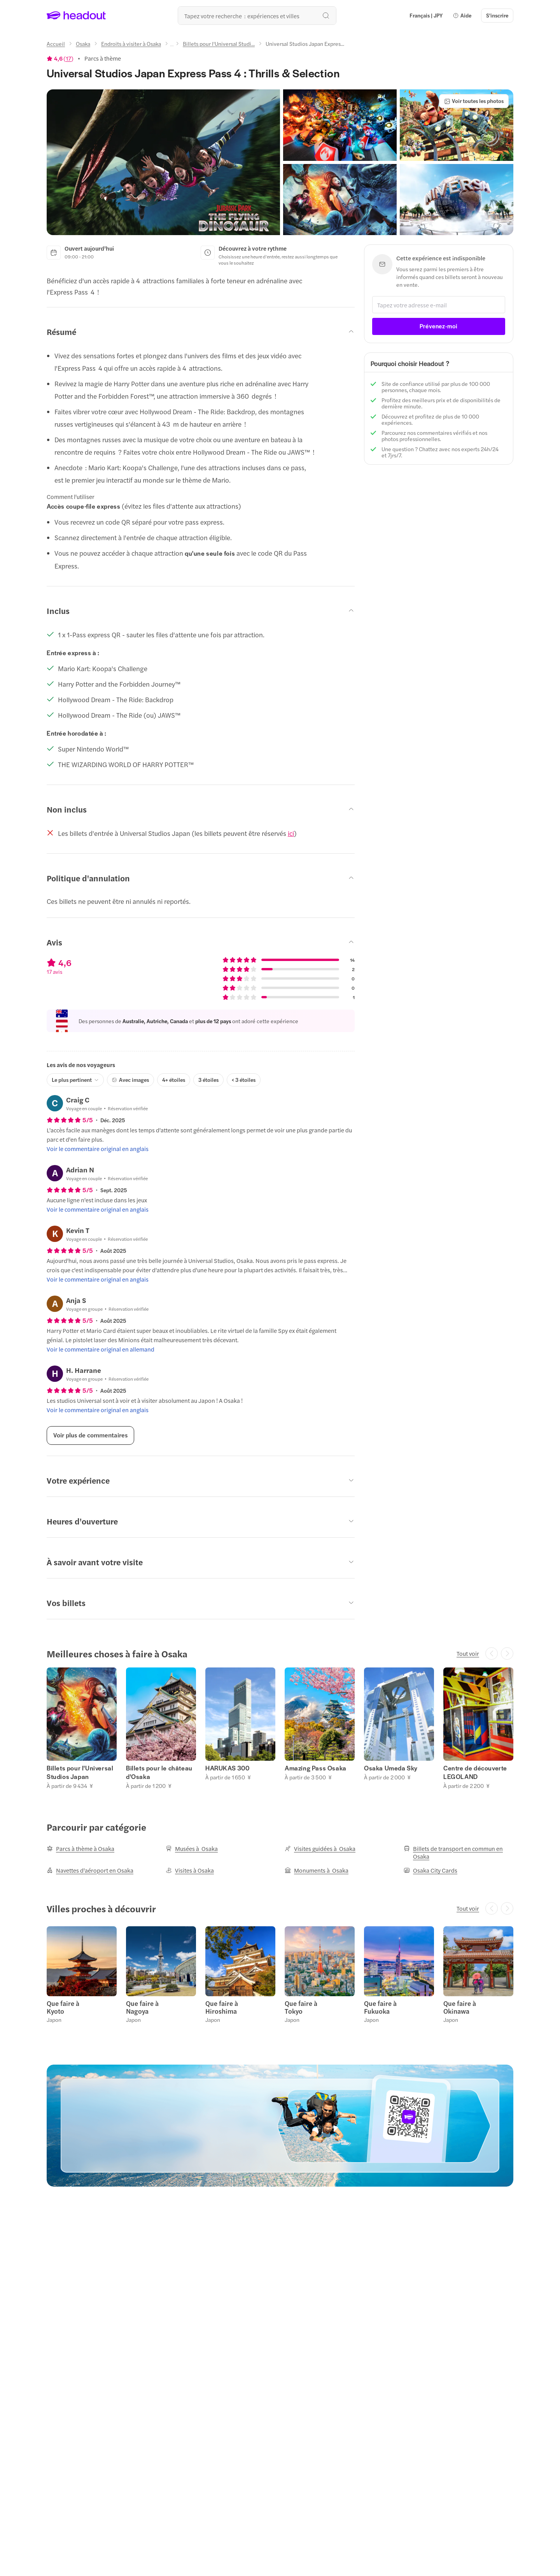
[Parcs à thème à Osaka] (80, 1848)
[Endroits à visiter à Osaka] (131, 43)
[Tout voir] (468, 1653)
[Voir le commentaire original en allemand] (100, 1349)
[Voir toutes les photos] (474, 101)
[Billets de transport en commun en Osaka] (458, 1852)
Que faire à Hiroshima (221, 2007)
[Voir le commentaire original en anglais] (98, 1149)
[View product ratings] (60, 58)
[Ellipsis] (172, 46)
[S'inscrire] (497, 16)
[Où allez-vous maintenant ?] (257, 15)
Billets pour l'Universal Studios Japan (80, 1772)
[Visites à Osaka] (190, 1870)
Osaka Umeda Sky (391, 1768)
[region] (280, 1728)
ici (291, 833)
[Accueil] (56, 43)
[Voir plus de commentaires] (90, 1435)
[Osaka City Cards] (430, 1870)
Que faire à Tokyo (301, 2007)
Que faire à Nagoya (142, 2007)
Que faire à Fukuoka (380, 2007)
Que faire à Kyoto (63, 2007)
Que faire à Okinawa (459, 2007)
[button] (462, 16)
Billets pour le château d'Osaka (159, 1772)
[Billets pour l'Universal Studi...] (219, 43)
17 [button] (68, 58)
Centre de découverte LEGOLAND (475, 1772)
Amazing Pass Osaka (315, 1768)
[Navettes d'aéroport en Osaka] (90, 1870)
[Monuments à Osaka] (316, 1870)
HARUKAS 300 (227, 1768)
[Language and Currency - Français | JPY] (426, 16)
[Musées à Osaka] (192, 1848)
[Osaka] (83, 43)
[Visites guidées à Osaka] (320, 1848)
